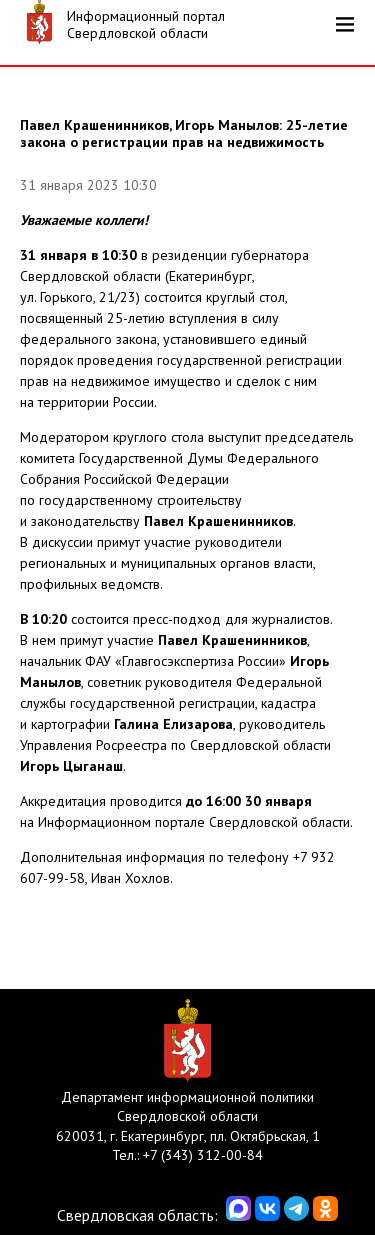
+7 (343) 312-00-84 (203, 1155)
